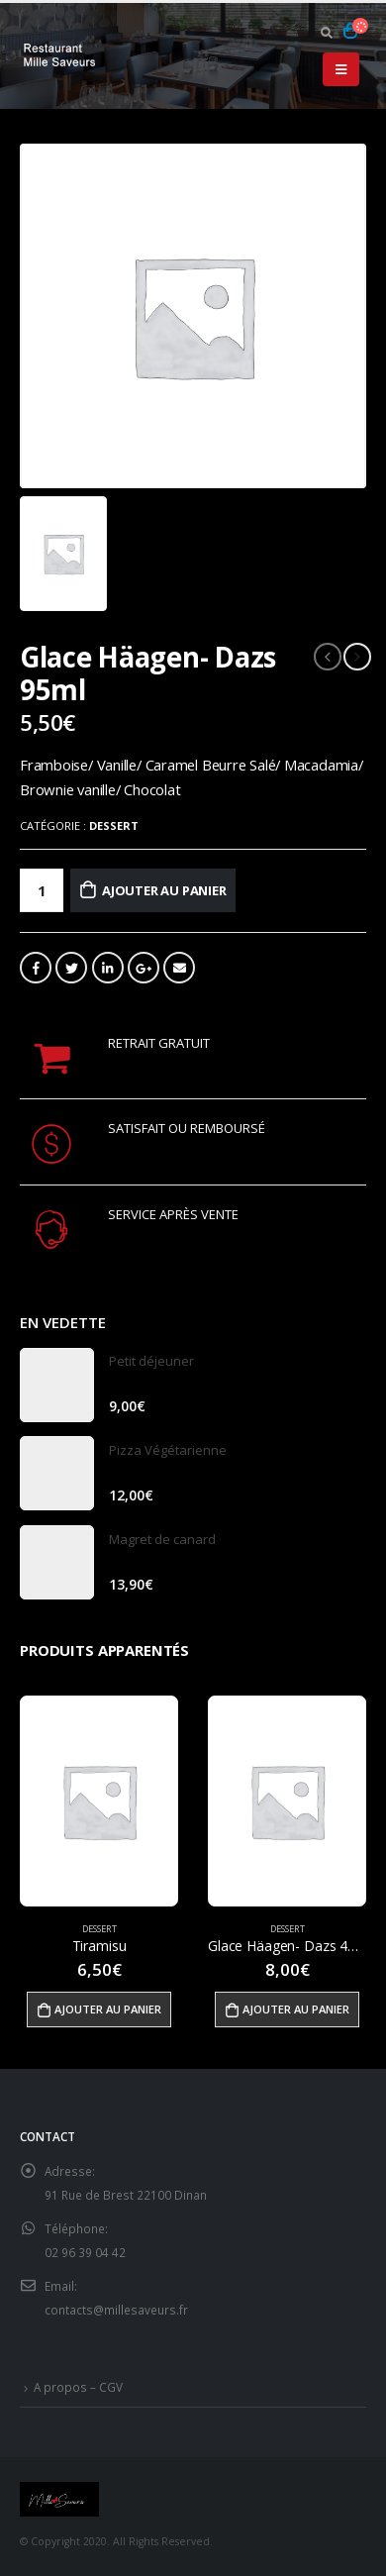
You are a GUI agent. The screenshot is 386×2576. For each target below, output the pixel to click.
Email (179, 967)
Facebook (35, 967)
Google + (143, 967)
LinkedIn (108, 967)
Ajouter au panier (164, 890)
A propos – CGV (78, 2387)
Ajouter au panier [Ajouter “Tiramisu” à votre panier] (107, 2009)
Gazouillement (71, 967)
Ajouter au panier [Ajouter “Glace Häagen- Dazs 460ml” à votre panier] (295, 2009)
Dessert (114, 825)
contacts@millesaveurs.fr (116, 2310)
